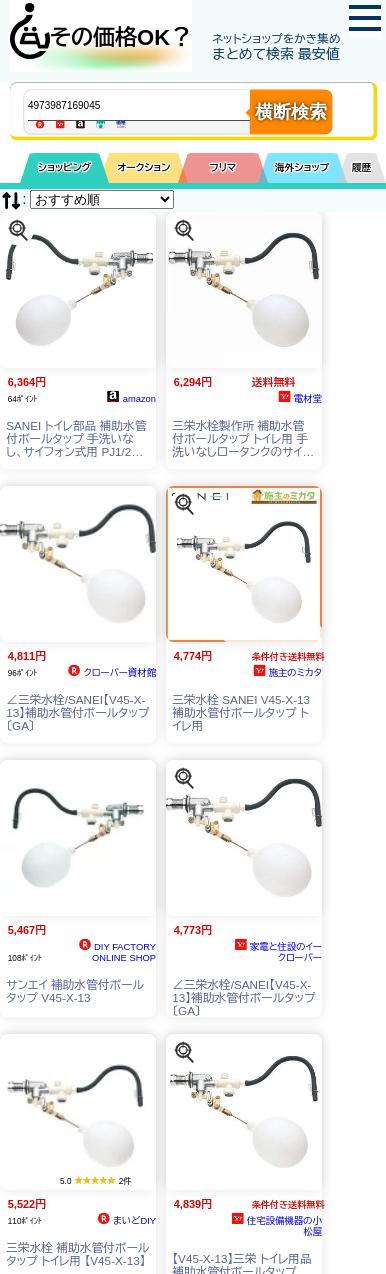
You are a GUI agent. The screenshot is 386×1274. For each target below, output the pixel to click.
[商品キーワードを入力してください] (155, 105)
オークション (143, 167)
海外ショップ (302, 167)
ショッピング (64, 167)
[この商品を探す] (18, 229)
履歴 (362, 167)
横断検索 (291, 112)
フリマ (223, 167)
